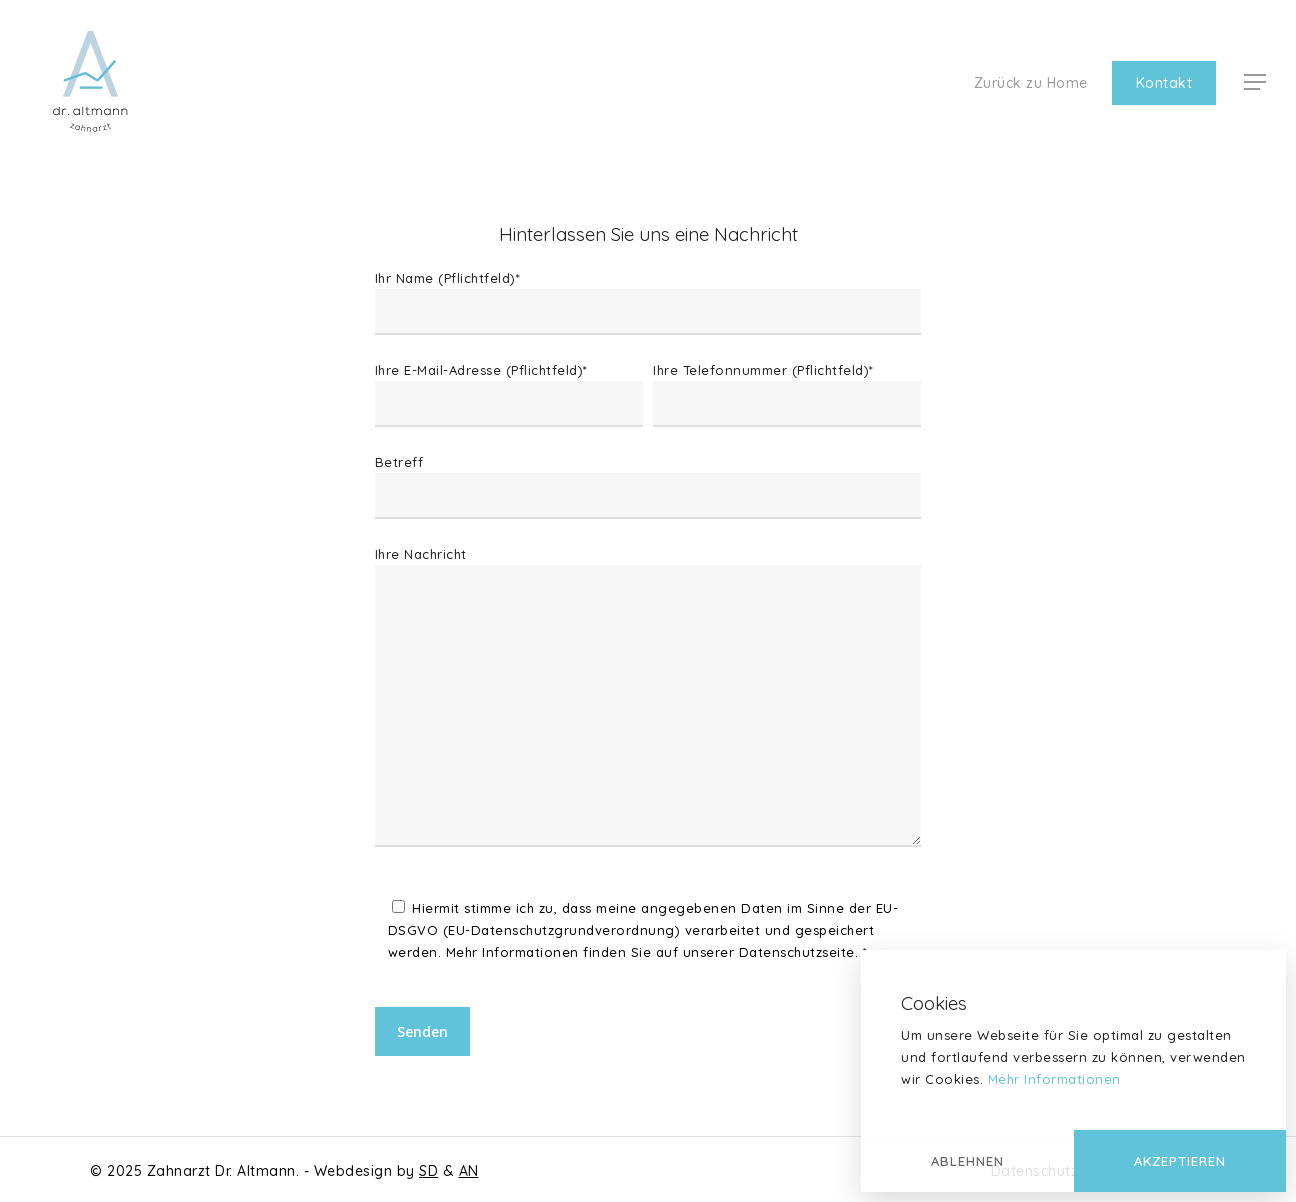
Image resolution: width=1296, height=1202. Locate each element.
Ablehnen (967, 1161)
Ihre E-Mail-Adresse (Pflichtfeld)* (509, 394)
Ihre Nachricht (648, 699)
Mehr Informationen (1054, 1079)
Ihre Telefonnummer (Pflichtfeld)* (787, 394)
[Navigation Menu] (1256, 82)
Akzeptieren (1180, 1161)
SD (428, 1171)
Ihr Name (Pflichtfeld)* (648, 302)
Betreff (648, 486)
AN (469, 1171)
